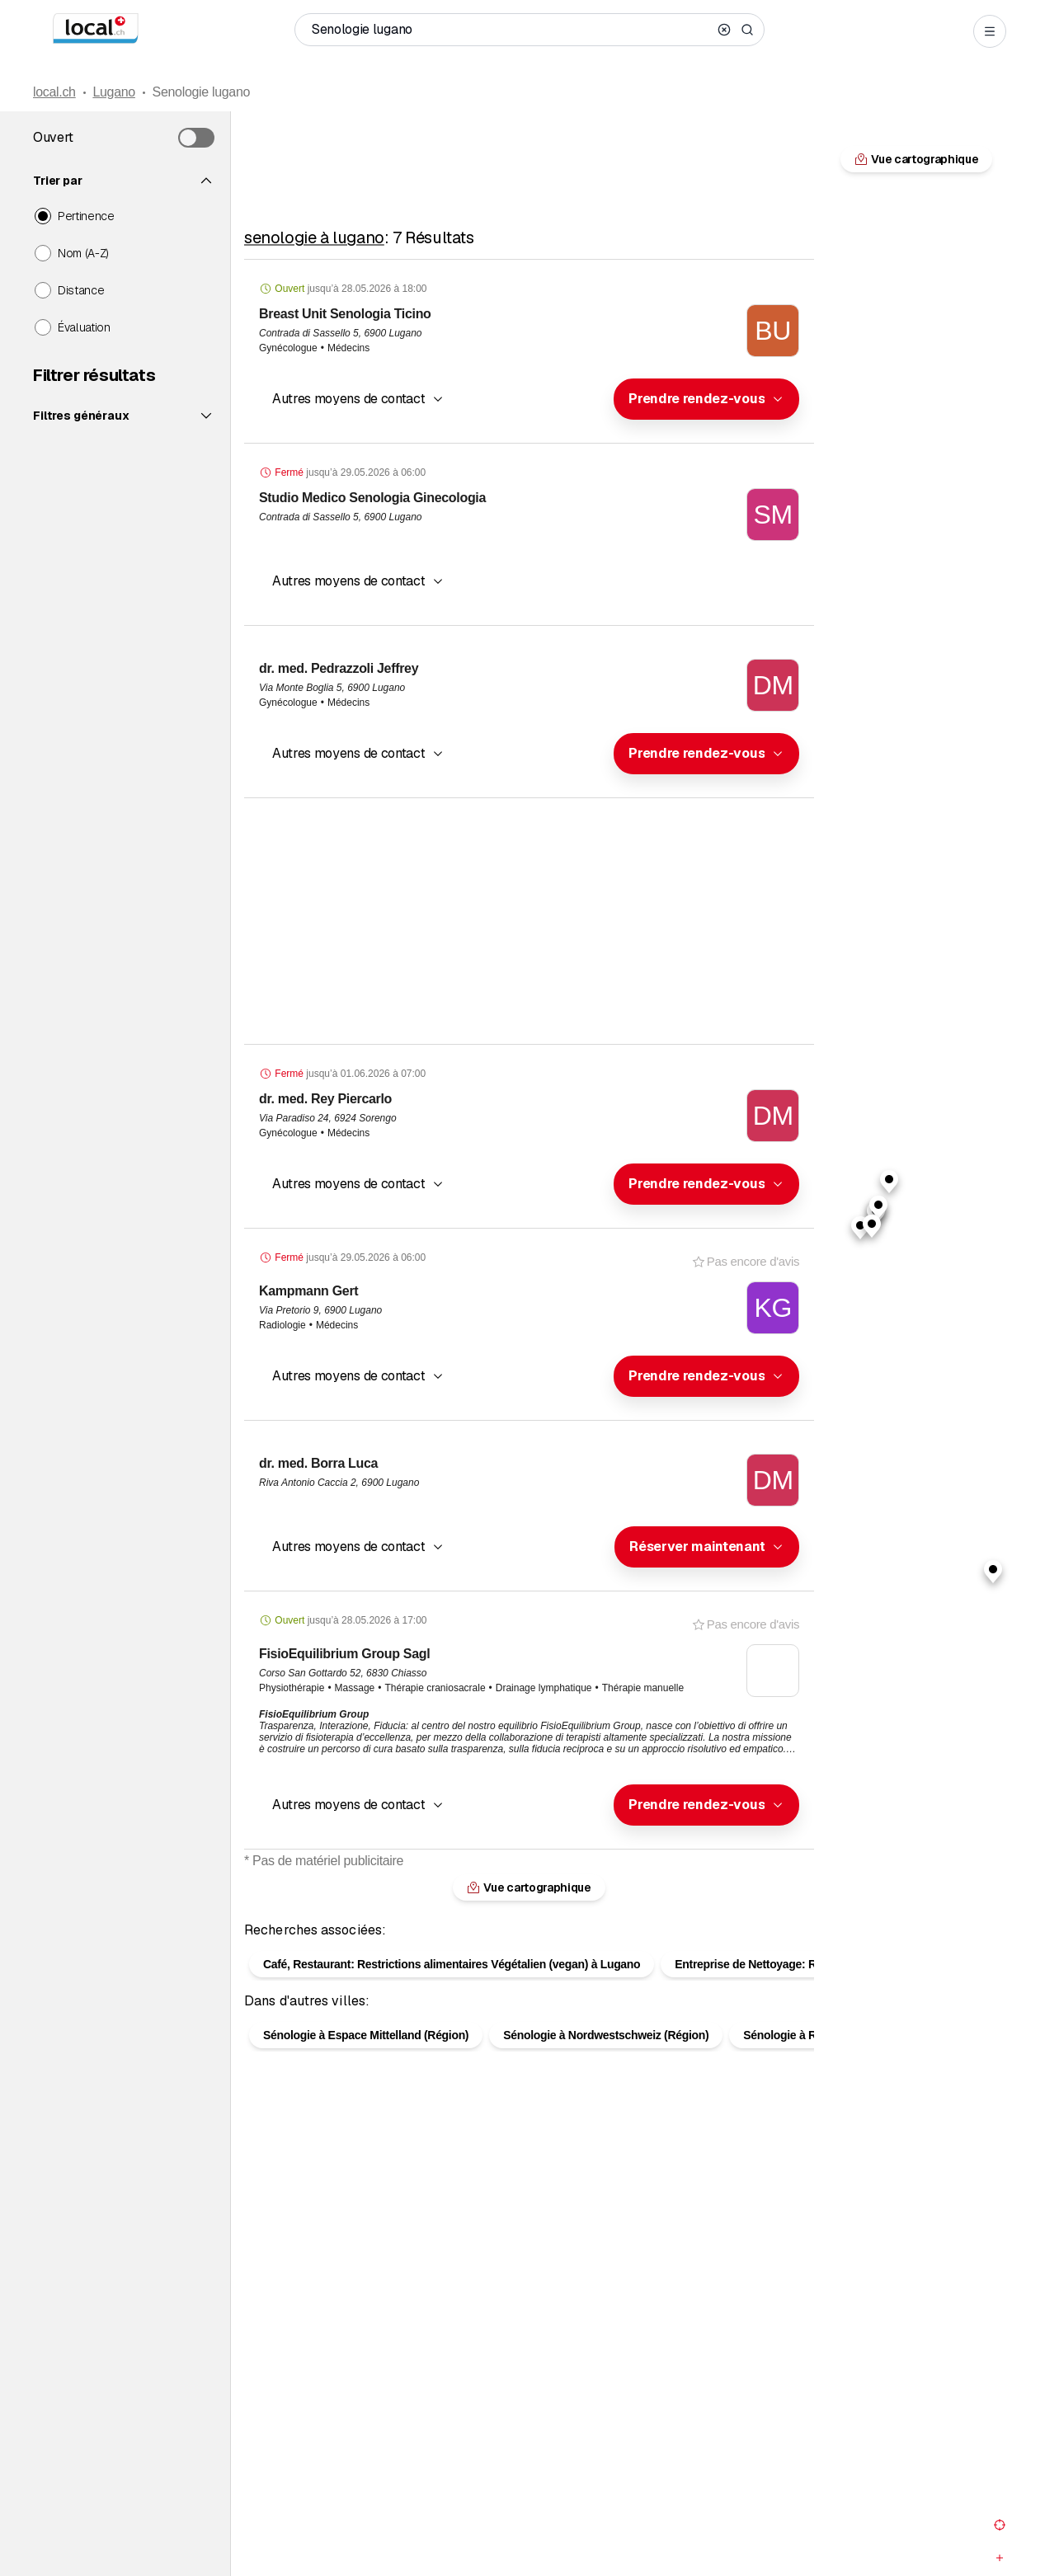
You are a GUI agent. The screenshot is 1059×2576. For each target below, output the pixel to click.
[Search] (747, 30)
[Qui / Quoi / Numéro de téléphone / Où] (511, 30)
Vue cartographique (916, 159)
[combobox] (706, 399)
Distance (81, 290)
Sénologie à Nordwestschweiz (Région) (605, 2008)
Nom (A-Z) (83, 253)
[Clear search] (724, 30)
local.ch (54, 92)
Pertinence (86, 216)
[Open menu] (989, 31)
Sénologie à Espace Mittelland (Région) (365, 2008)
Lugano (113, 92)
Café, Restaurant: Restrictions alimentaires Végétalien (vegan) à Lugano (451, 1937)
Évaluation (84, 327)
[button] (706, 399)
